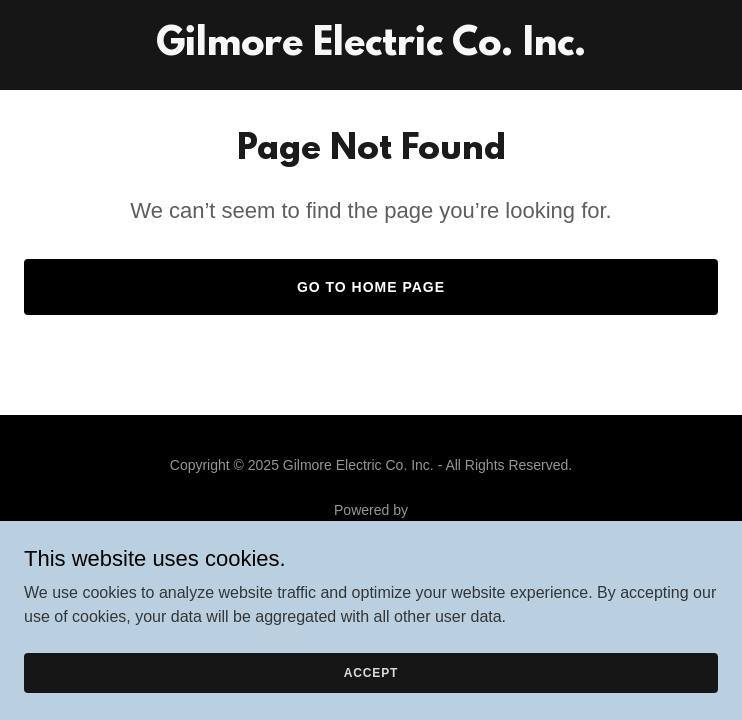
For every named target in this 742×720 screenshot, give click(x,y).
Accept (371, 672)
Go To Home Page (371, 287)
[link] (371, 49)
